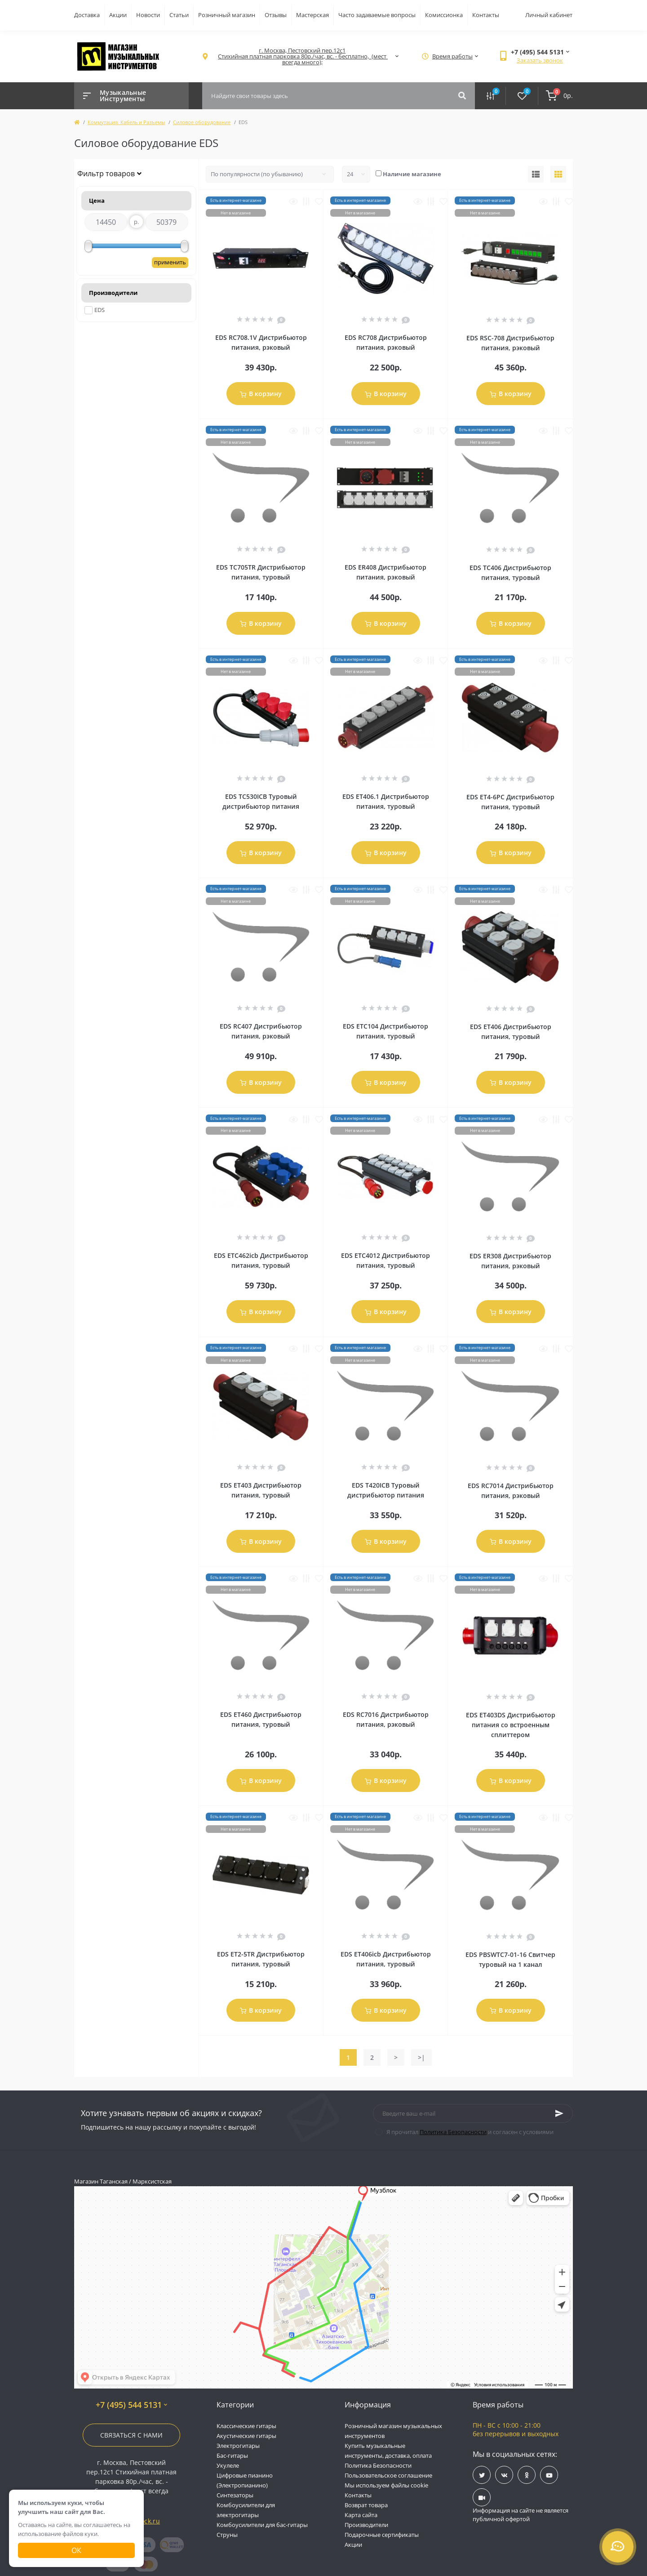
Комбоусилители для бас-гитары (262, 2525)
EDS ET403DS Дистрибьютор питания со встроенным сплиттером (510, 1725)
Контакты (485, 15)
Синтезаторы (235, 2495)
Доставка (87, 15)
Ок (76, 2550)
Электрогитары (238, 2446)
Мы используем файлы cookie (386, 2485)
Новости (148, 15)
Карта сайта (361, 2515)
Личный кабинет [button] (548, 15)
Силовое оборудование (201, 122)
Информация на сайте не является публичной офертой (520, 2514)
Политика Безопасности (453, 2132)
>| (421, 2057)
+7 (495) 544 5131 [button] (131, 2405)
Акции (118, 15)
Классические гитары (246, 2426)
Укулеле (228, 2465)
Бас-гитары (232, 2455)
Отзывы (276, 15)
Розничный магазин (226, 15)
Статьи (179, 15)
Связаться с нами (131, 2435)
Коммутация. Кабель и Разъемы (126, 122)
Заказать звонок (540, 60)
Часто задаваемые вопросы (377, 15)
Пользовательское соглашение (388, 2475)
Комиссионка (444, 15)
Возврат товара (366, 2505)
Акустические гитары (246, 2436)
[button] (302, 56)
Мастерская (312, 15)
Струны (227, 2535)
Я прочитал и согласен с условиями (470, 2131)
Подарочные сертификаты (382, 2535)
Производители (366, 2525)
